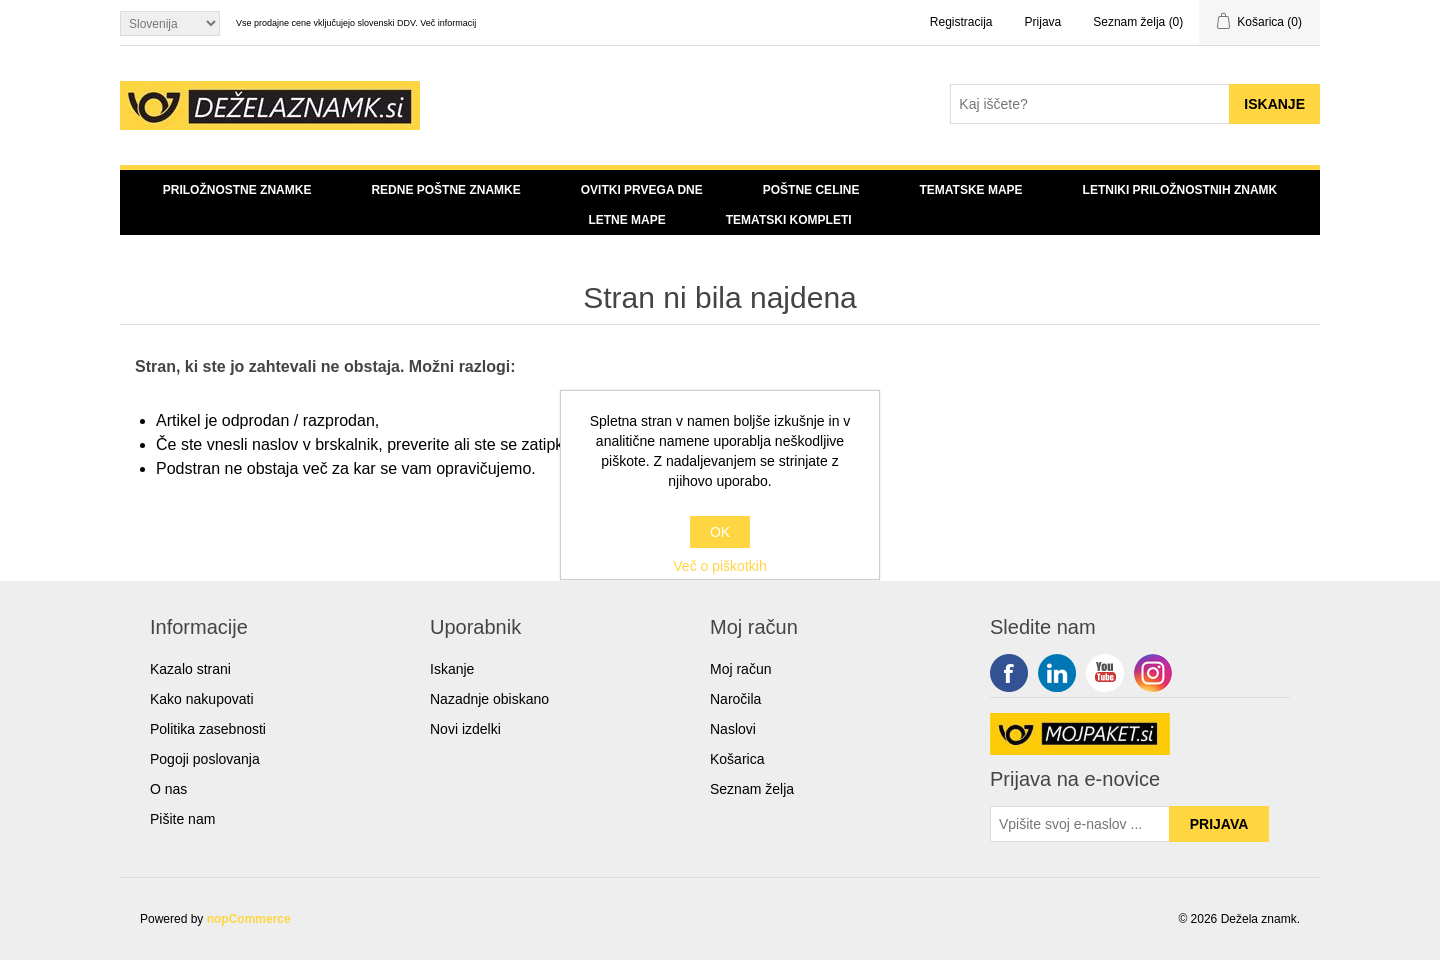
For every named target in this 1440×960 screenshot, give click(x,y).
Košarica (737, 759)
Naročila (735, 699)
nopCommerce (249, 919)
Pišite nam (182, 819)
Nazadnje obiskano (489, 699)
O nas (168, 789)
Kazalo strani (190, 669)
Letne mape (626, 220)
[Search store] (1090, 104)
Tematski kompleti (789, 220)
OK (720, 532)
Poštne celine (811, 190)
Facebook (1009, 673)
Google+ (1153, 673)
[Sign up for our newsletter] (1080, 824)
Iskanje (452, 669)
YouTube (1105, 673)
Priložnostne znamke (237, 190)
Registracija (961, 22)
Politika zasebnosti (208, 729)
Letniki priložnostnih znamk (1180, 190)
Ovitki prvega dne (642, 190)
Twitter (1057, 673)
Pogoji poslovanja (205, 759)
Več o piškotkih (719, 566)
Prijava (1043, 22)
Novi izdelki (465, 729)
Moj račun (740, 669)
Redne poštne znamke (445, 190)
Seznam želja (752, 789)
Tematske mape (970, 190)
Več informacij (448, 23)
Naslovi (733, 729)
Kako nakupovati (202, 699)
